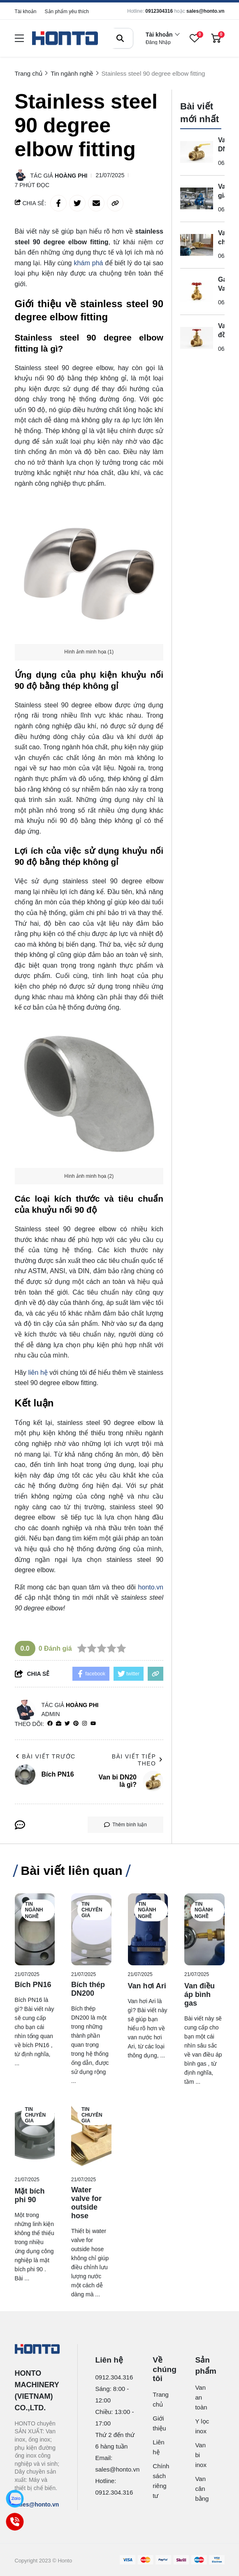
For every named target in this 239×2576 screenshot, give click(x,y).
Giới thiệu (159, 2423)
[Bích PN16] (35, 1929)
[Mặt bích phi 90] (35, 2135)
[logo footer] (37, 2349)
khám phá (89, 262)
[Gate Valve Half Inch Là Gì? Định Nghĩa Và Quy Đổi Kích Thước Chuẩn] (196, 291)
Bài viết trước (45, 1756)
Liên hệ (158, 2447)
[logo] (65, 38)
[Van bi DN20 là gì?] (196, 152)
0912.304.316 (114, 2377)
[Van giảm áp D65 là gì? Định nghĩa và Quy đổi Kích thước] (196, 198)
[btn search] (120, 38)
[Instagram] (84, 1723)
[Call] (15, 2521)
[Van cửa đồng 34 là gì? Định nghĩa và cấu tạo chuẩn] (196, 338)
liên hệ (37, 1372)
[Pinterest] (76, 1723)
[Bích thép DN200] (91, 1929)
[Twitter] (67, 1723)
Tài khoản (26, 11)
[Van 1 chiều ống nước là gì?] (196, 245)
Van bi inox (201, 2455)
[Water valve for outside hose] (91, 2135)
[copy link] (115, 203)
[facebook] (50, 1723)
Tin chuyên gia (91, 1909)
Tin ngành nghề (34, 1910)
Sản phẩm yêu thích (67, 11)
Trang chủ (160, 2399)
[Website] (58, 1723)
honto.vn (150, 1587)
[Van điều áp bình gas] (204, 1929)
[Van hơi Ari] (148, 1929)
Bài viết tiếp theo (137, 1760)
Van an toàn (201, 2397)
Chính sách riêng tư (160, 2480)
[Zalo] (15, 2498)
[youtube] (93, 1723)
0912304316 (159, 11)
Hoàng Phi (71, 175)
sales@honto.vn (205, 11)
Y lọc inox (202, 2426)
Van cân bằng (202, 2488)
